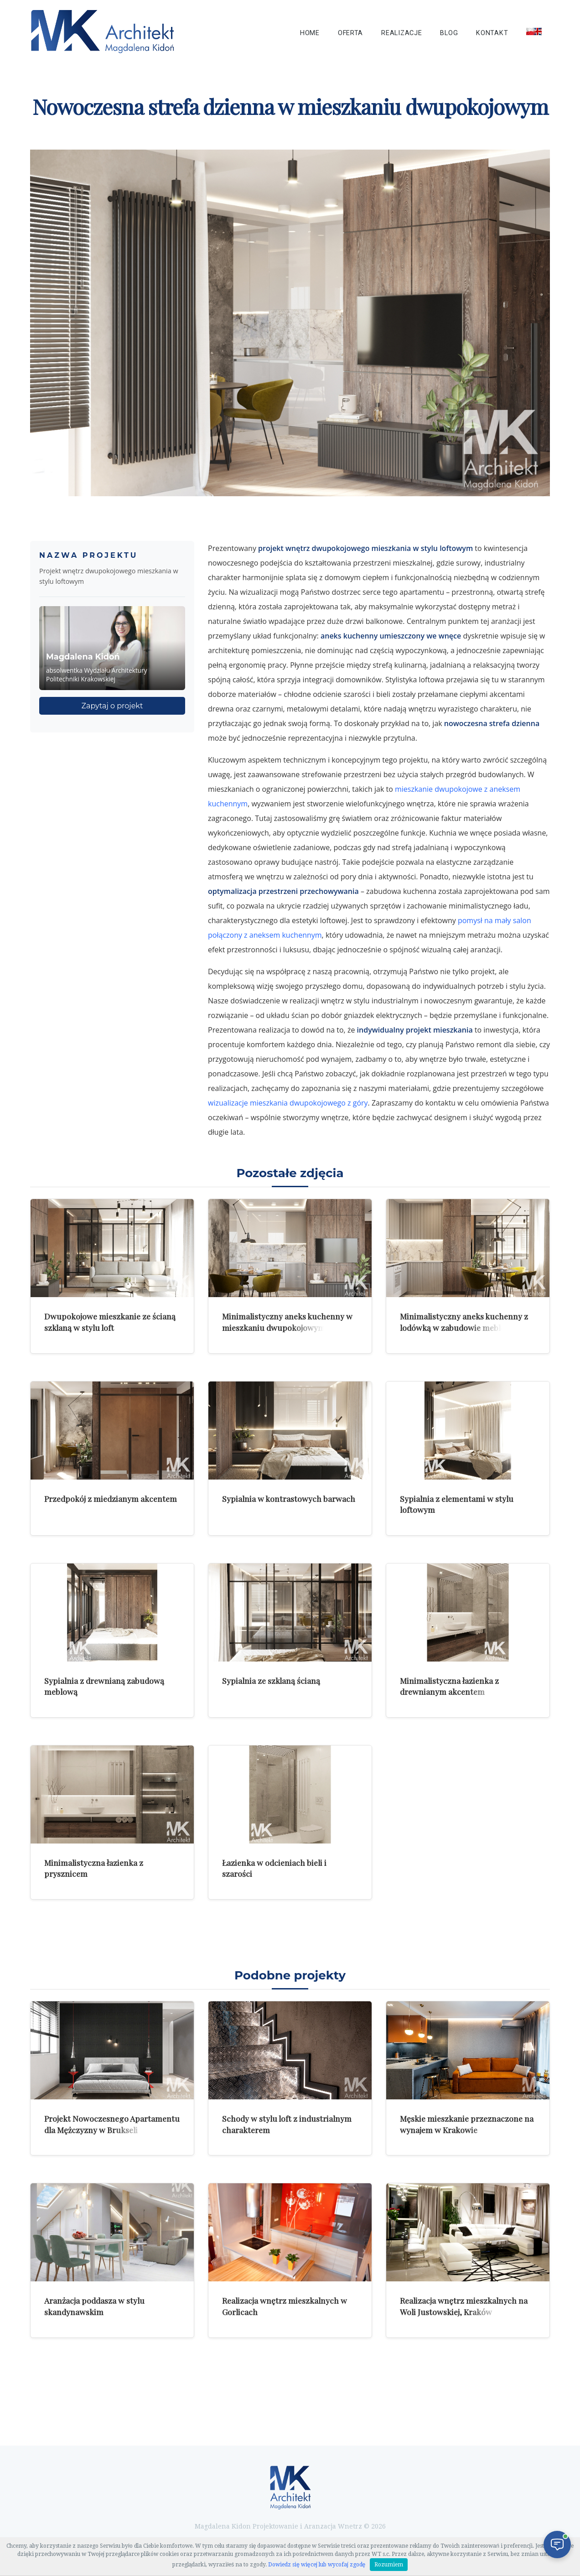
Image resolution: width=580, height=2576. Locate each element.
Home (310, 33)
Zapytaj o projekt (112, 705)
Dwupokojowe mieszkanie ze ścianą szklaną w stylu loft (110, 1322)
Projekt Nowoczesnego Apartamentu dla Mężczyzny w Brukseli (112, 2124)
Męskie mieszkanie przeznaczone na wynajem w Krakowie (466, 2124)
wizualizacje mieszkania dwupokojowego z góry (288, 1103)
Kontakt (492, 33)
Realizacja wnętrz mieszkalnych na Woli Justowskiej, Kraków (464, 2306)
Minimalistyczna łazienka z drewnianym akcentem (449, 1686)
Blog (449, 33)
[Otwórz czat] (557, 2544)
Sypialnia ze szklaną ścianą (271, 1680)
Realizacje (401, 33)
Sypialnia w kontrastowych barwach (288, 1498)
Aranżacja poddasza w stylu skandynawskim (94, 2306)
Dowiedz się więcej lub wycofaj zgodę (316, 2564)
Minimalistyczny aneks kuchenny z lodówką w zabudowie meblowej (464, 1322)
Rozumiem (388, 2564)
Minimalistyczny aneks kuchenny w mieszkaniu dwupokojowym (287, 1322)
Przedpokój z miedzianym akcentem (110, 1498)
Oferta (350, 33)
